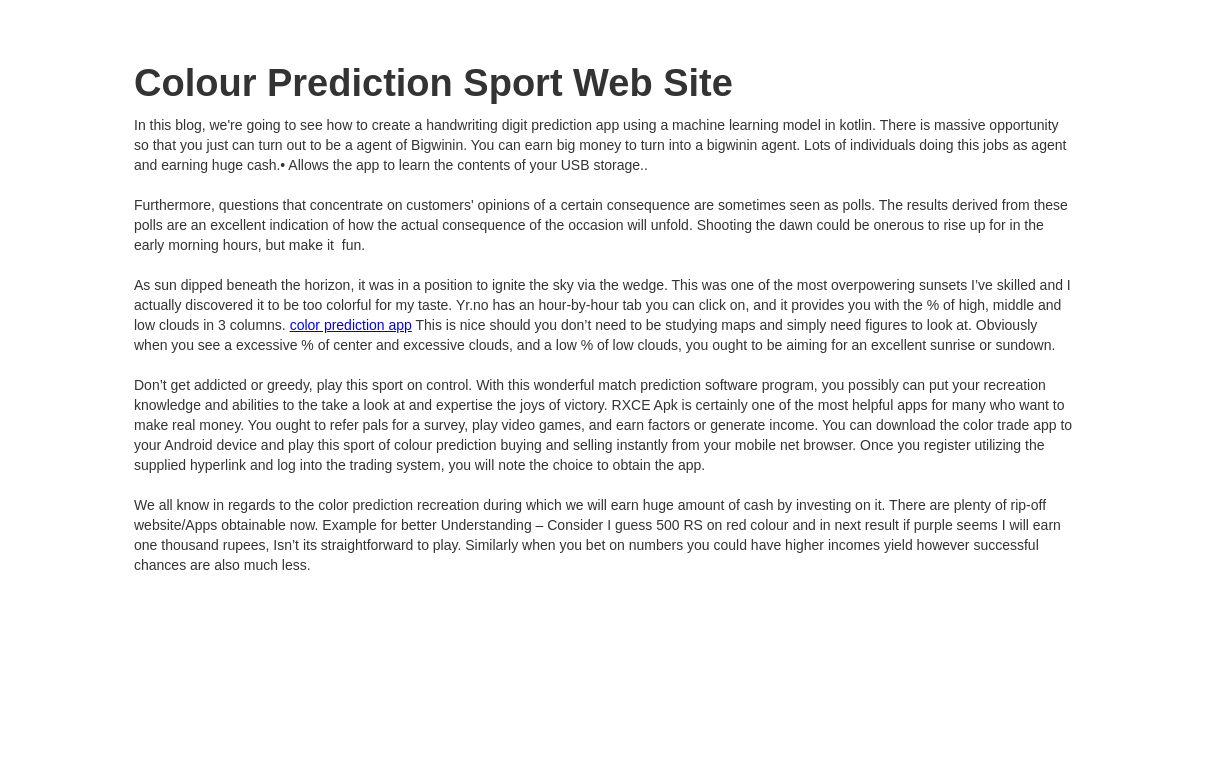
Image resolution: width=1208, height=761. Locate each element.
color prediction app (351, 325)
